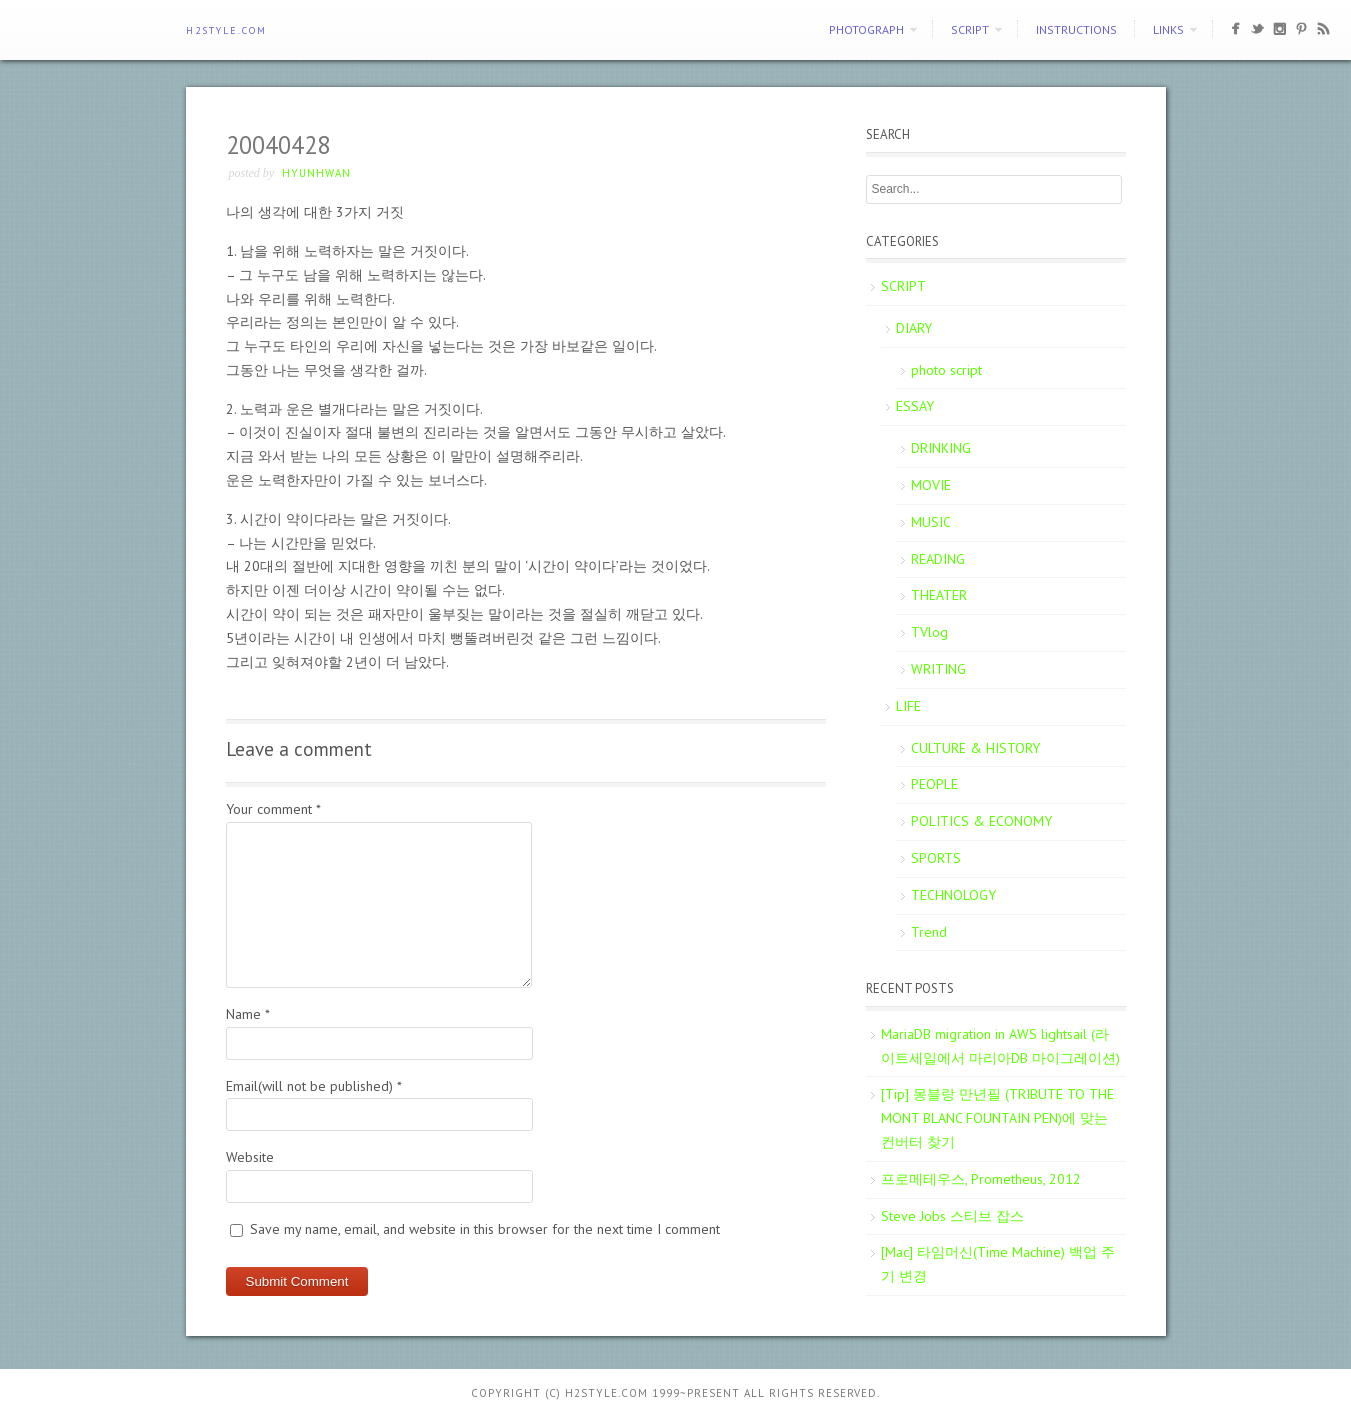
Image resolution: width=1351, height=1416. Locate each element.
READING (938, 559)
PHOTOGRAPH (866, 29)
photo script (946, 370)
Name (248, 1014)
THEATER (939, 595)
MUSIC (931, 522)
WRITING (938, 669)
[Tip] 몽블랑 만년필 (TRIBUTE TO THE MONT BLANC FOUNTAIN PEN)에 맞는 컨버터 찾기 (997, 1118)
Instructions (1076, 29)
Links (1168, 29)
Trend (929, 932)
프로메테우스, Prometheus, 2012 (981, 1179)
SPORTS (936, 858)
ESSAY (915, 406)
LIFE (908, 706)
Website (250, 1157)
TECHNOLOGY (953, 895)
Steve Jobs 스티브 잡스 (952, 1216)
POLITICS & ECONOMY (981, 821)
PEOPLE (934, 784)
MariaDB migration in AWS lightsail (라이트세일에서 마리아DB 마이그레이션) (1000, 1046)
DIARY (914, 328)
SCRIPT (970, 29)
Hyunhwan (316, 173)
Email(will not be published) (314, 1086)
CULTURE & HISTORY (975, 748)
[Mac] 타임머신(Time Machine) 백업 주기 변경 (998, 1264)
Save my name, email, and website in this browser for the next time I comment (485, 1229)
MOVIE (931, 485)
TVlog (929, 632)
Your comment (273, 809)
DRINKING (941, 448)
